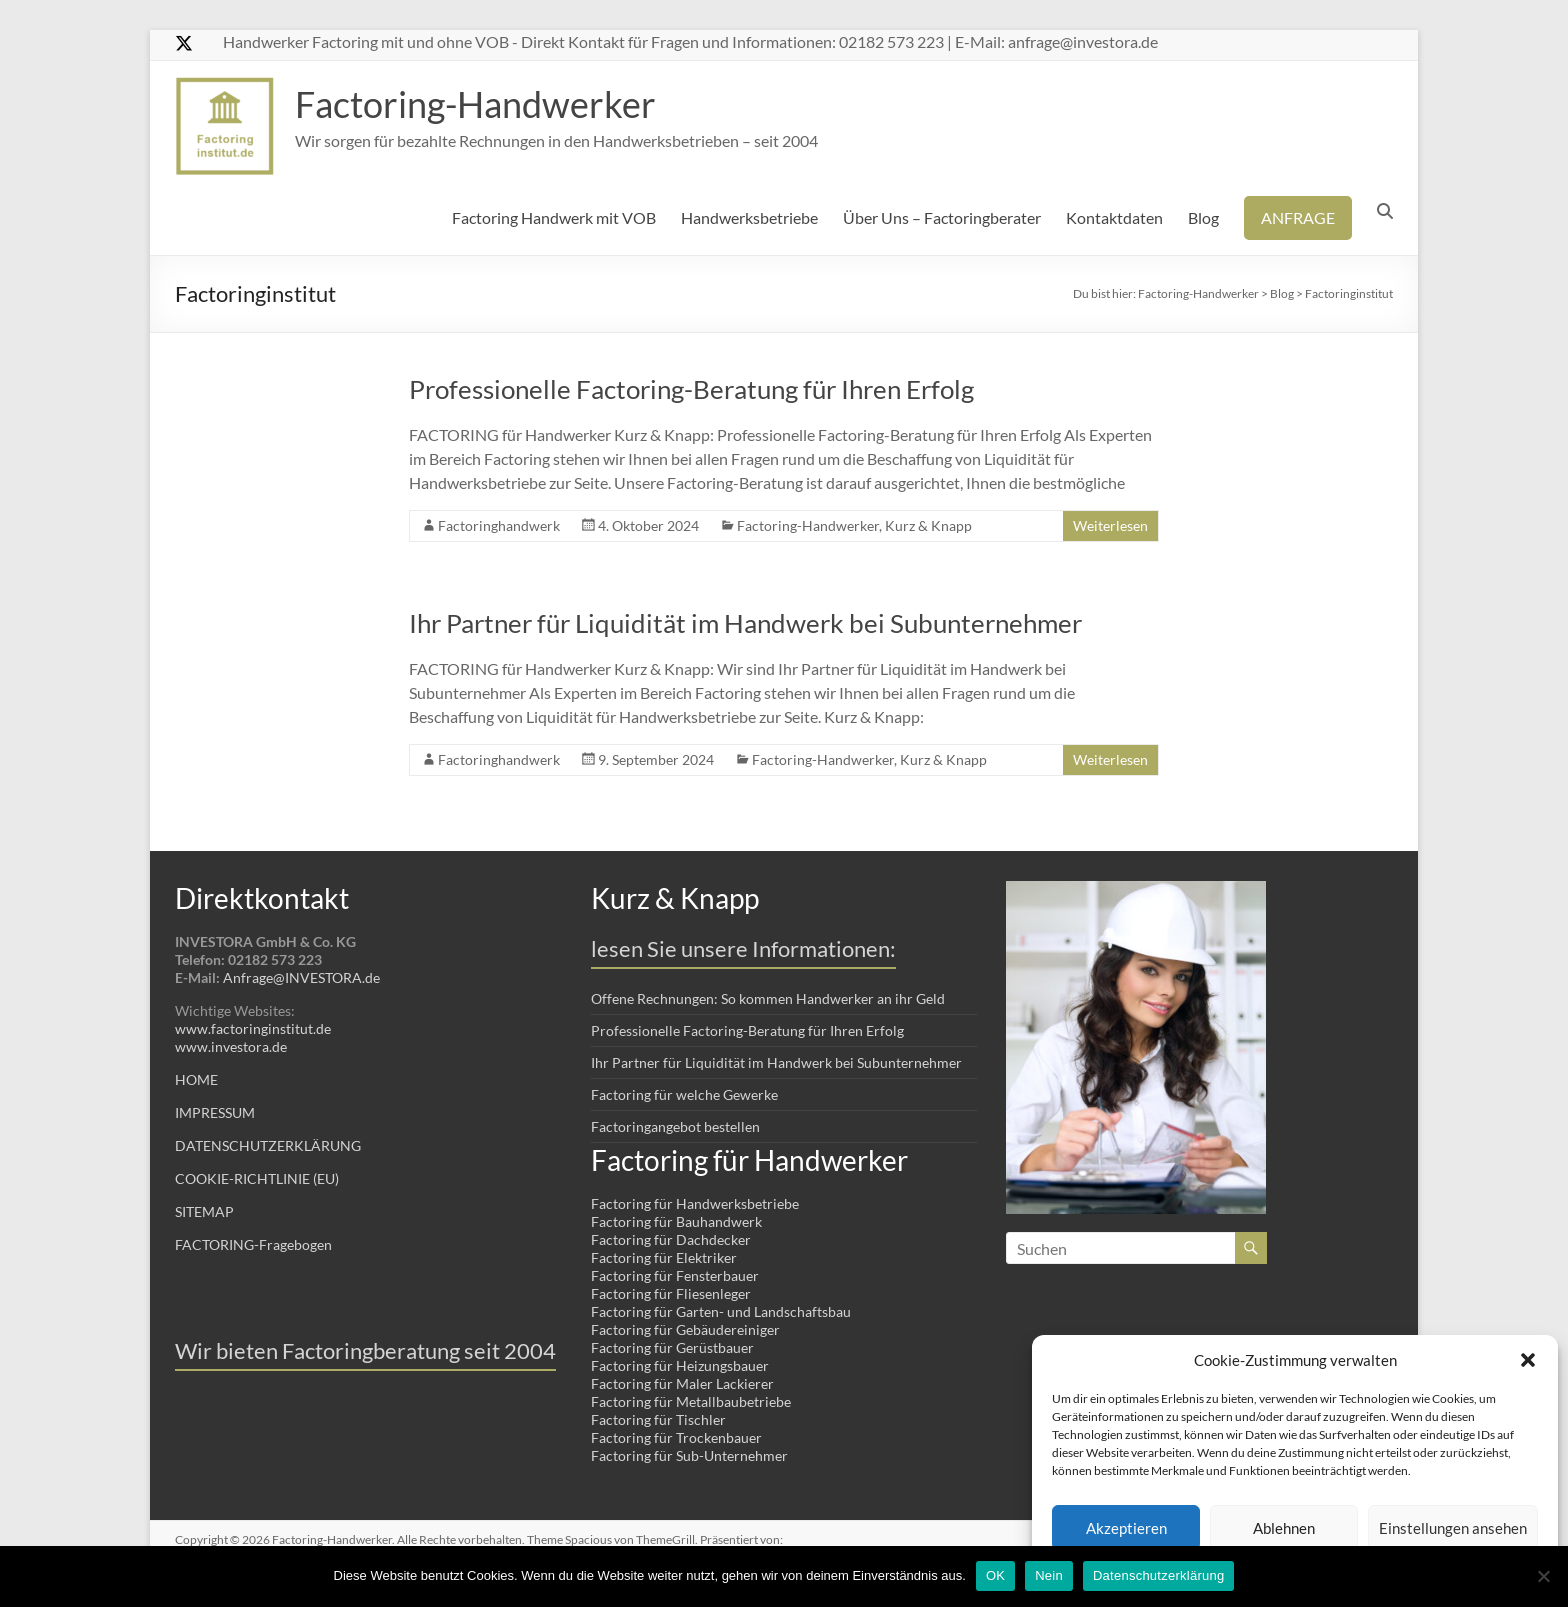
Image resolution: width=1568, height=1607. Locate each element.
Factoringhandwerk (499, 525)
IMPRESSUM (215, 1112)
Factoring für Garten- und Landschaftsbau (721, 1311)
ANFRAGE (1298, 217)
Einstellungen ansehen (1453, 1528)
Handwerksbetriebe (749, 217)
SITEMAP (204, 1211)
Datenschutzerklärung (1158, 1575)
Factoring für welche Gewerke (684, 1094)
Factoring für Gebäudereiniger (685, 1329)
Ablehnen (1284, 1528)
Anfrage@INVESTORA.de (301, 977)
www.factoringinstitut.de (253, 1028)
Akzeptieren (1126, 1528)
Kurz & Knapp (928, 525)
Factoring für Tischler (658, 1419)
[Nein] (1543, 1576)
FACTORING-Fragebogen (253, 1244)
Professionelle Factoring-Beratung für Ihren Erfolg (691, 389)
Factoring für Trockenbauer (676, 1437)
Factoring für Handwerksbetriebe (695, 1203)
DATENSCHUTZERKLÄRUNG (268, 1145)
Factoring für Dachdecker (671, 1239)
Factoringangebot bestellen (675, 1126)
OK (995, 1575)
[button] (1528, 1360)
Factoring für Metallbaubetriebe (691, 1401)
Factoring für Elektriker (664, 1257)
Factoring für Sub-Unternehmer (689, 1455)
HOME (196, 1079)
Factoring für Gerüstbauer (672, 1347)
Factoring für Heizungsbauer (680, 1365)
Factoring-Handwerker (475, 104)
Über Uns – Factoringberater (942, 217)
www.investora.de (231, 1046)
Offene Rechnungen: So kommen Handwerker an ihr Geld (768, 998)
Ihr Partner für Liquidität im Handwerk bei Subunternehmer (745, 623)
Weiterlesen (1110, 525)
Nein (1049, 1575)
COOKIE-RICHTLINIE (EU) (257, 1178)
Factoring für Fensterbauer (675, 1275)
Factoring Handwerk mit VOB (554, 217)
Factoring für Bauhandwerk (676, 1221)
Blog (1203, 217)
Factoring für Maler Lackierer (682, 1383)
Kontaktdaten (1114, 217)
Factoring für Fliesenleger (671, 1293)
